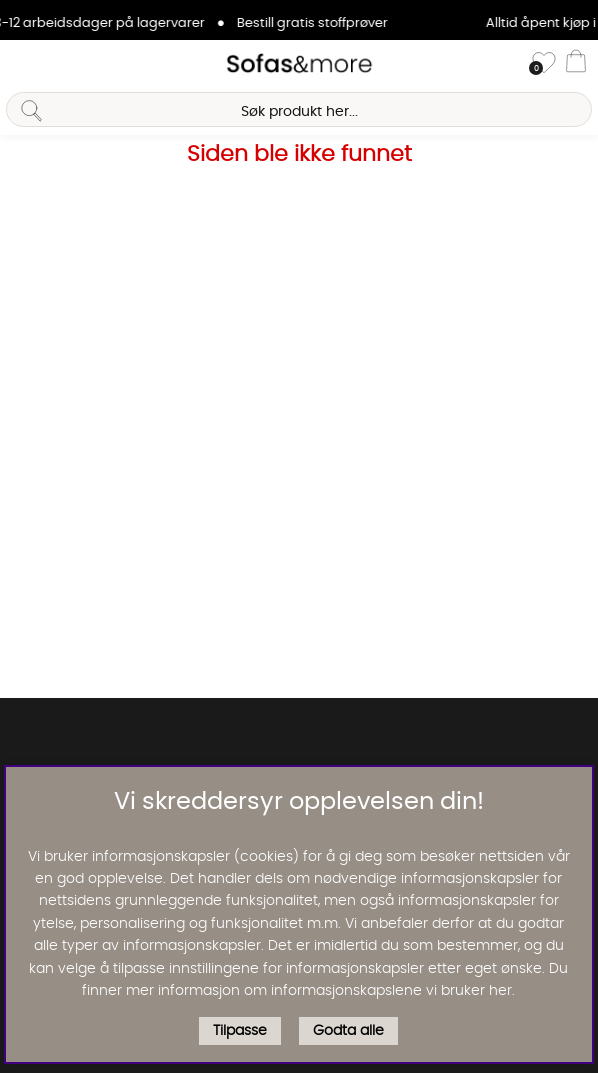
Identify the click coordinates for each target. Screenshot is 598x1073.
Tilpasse (240, 1031)
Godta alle (348, 1031)
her (500, 991)
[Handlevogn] (576, 64)
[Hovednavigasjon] (23, 64)
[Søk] (298, 109)
